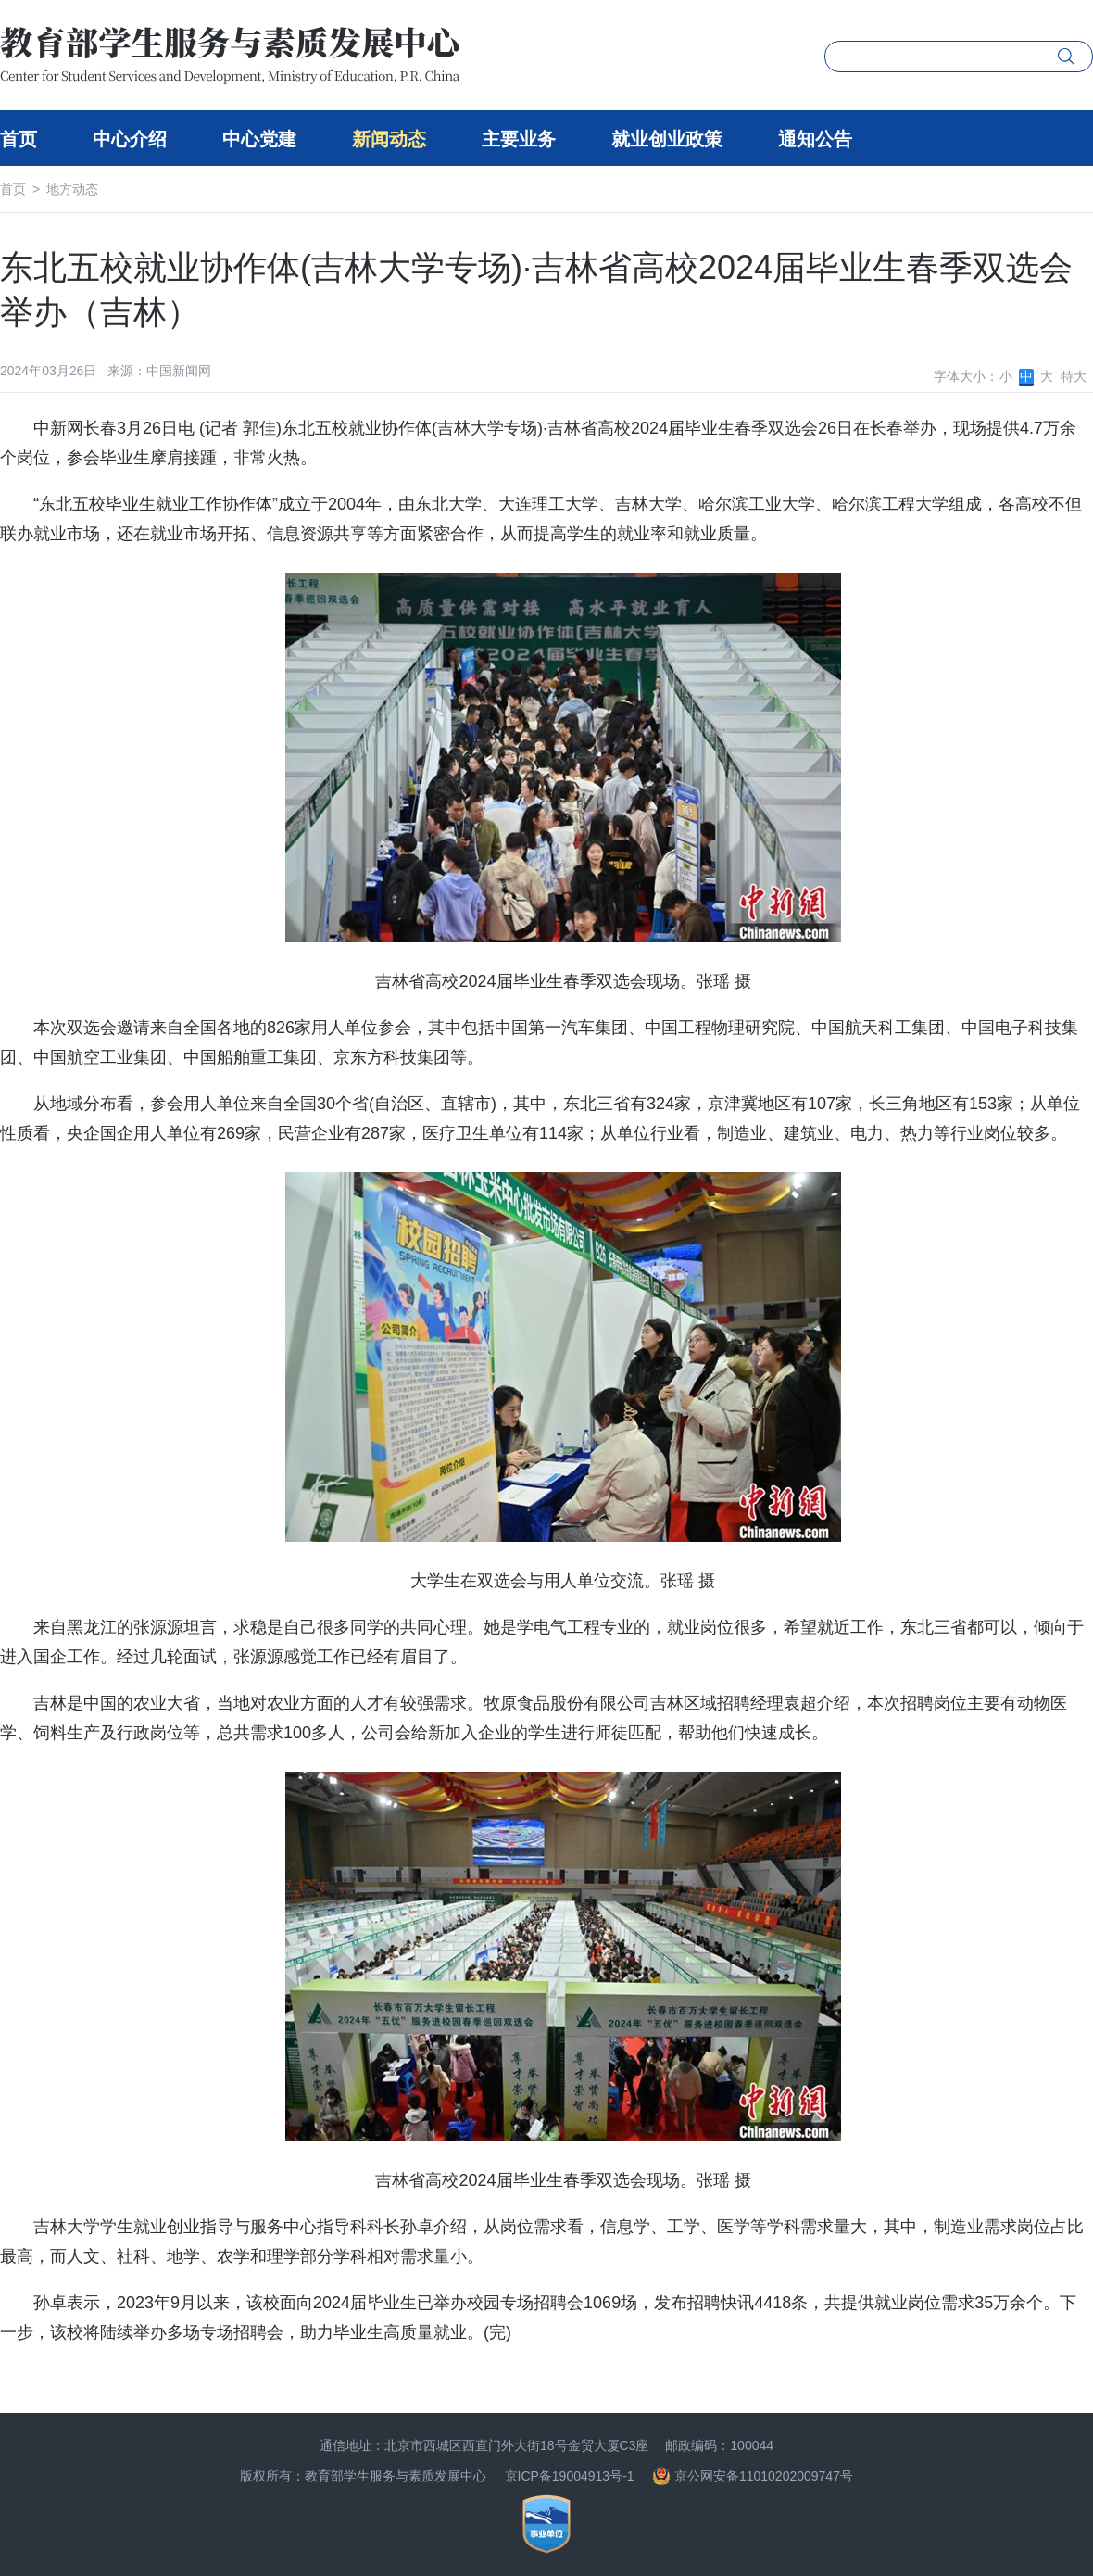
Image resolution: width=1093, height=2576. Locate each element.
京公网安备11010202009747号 (752, 2476)
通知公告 (815, 139)
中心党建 (259, 139)
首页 (18, 139)
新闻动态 (389, 139)
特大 (1074, 376)
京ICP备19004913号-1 (569, 2476)
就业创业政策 (666, 139)
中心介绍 (130, 139)
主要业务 (519, 139)
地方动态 (72, 189)
